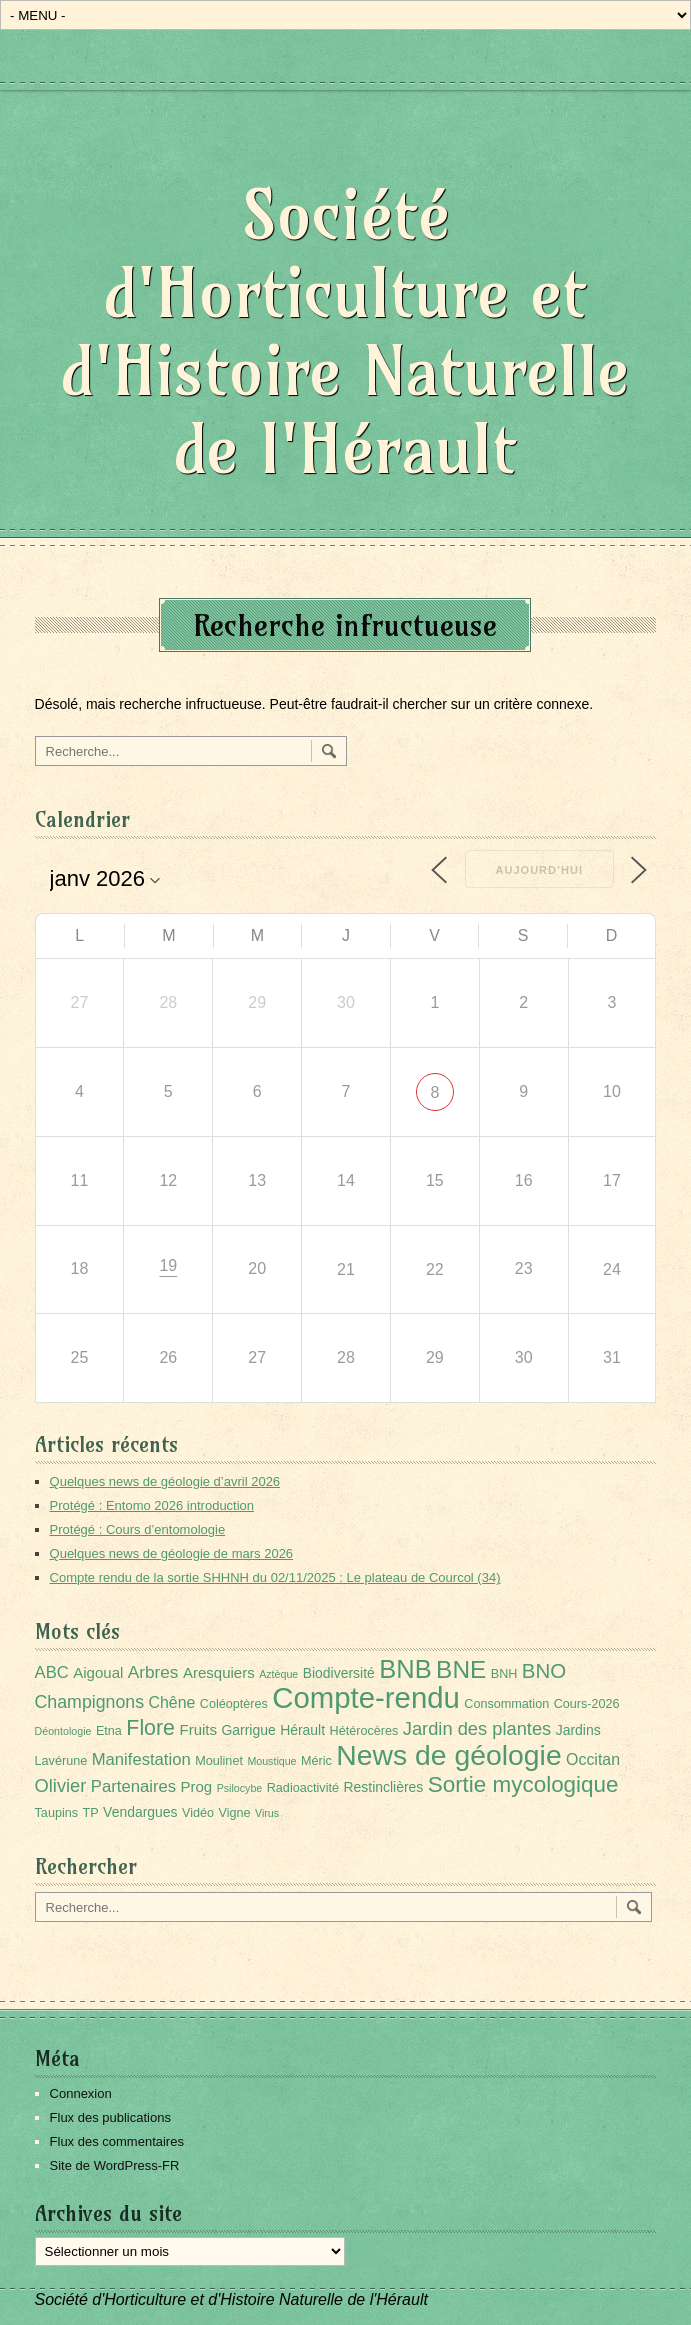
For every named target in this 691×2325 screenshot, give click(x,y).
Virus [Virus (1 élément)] (267, 1813)
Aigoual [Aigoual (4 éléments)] (98, 1672)
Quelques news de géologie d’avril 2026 (165, 1481)
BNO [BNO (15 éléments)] (544, 1670)
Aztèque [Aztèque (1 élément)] (278, 1674)
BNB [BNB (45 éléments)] (405, 1669)
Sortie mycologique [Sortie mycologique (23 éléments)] (523, 1784)
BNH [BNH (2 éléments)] (504, 1674)
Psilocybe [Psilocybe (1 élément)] (240, 1788)
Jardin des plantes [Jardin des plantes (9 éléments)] (477, 1728)
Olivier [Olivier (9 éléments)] (61, 1785)
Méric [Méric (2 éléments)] (316, 1761)
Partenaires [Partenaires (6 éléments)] (133, 1786)
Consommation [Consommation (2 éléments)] (506, 1704)
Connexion (81, 2093)
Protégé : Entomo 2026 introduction (152, 1505)
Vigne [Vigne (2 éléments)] (234, 1813)
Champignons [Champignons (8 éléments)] (90, 1702)
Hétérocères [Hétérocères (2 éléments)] (364, 1731)
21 (346, 1269)
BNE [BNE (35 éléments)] (461, 1669)
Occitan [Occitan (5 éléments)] (593, 1759)
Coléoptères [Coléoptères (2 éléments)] (234, 1704)
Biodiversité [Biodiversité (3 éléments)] (339, 1673)
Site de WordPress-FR (115, 2165)
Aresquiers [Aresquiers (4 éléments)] (219, 1672)
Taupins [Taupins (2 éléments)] (57, 1813)
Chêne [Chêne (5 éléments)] (172, 1702)
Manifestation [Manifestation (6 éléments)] (141, 1759)
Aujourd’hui (539, 870)
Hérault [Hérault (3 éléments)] (302, 1730)
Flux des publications (110, 2117)
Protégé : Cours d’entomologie (138, 1529)
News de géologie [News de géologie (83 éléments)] (448, 1755)
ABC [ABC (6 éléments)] (52, 1672)
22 (435, 1269)
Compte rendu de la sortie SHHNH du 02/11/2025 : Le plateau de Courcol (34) (275, 1577)
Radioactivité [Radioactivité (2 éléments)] (303, 1788)
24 (612, 1269)
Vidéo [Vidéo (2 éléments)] (198, 1813)
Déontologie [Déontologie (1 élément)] (63, 1731)
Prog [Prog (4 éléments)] (197, 1786)
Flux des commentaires (117, 2141)
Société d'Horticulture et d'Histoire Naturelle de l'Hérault (345, 331)
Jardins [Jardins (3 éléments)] (578, 1730)
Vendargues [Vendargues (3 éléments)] (140, 1812)
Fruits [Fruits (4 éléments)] (198, 1729)
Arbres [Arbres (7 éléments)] (153, 1672)
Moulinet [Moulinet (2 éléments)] (219, 1761)
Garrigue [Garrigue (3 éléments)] (248, 1730)
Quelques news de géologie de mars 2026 (172, 1553)
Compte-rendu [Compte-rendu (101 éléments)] (365, 1697)
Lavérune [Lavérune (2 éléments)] (61, 1761)
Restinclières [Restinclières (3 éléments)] (383, 1787)
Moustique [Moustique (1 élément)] (271, 1761)
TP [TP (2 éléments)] (91, 1813)
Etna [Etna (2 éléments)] (109, 1731)
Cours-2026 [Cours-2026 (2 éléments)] (587, 1704)
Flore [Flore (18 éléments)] (150, 1728)
